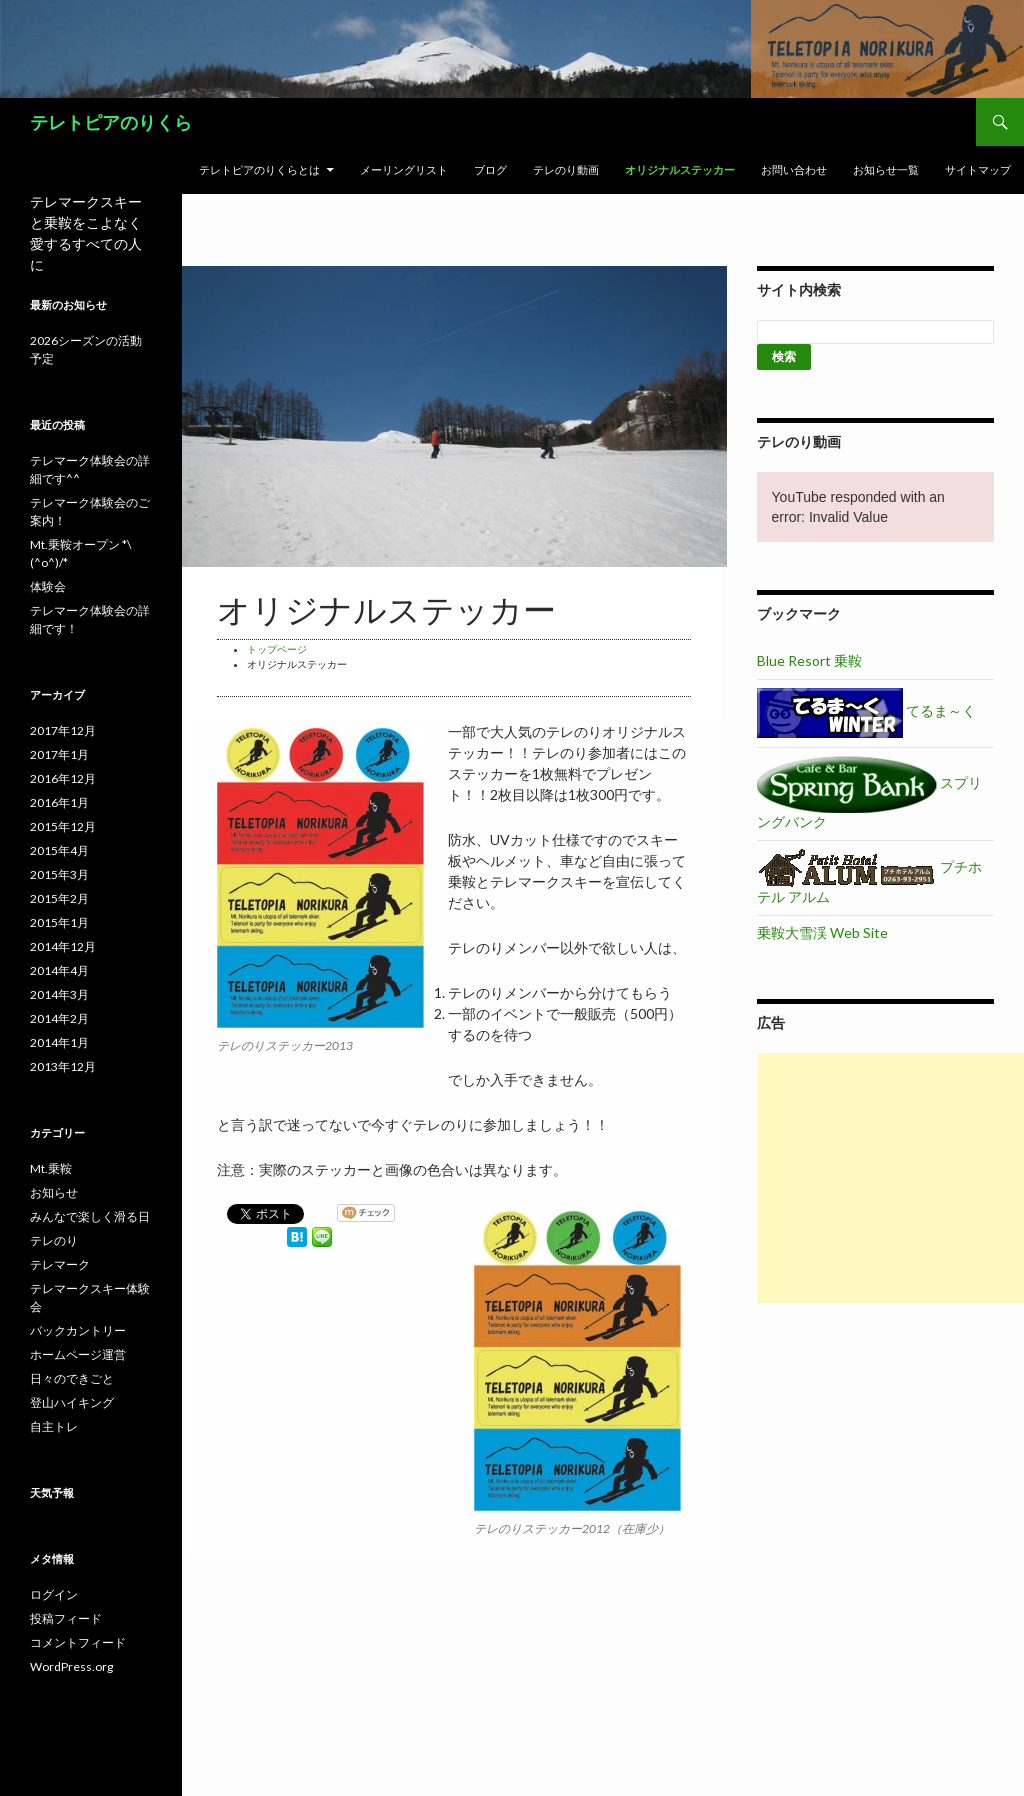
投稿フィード (66, 1618)
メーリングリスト (404, 169)
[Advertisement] (890, 1178)
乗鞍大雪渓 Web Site (822, 932)
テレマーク (60, 1264)
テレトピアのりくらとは (259, 169)
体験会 (48, 586)
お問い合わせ (794, 169)
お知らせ (54, 1192)
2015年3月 (59, 874)
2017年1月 (59, 754)
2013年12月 (63, 1066)
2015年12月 (63, 826)
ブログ (490, 169)
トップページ (277, 649)
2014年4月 (59, 970)
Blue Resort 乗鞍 (809, 660)
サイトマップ (978, 169)
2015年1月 (59, 922)
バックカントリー (78, 1330)
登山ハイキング (72, 1402)
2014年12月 (63, 946)
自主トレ (54, 1426)
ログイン (54, 1594)
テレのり (54, 1240)
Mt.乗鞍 (51, 1168)
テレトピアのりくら (111, 122)
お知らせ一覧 (886, 169)
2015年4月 (59, 850)
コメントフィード (78, 1642)
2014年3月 (59, 994)
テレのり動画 (566, 169)
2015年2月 (59, 898)
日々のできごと (72, 1378)
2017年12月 (63, 730)
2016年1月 (59, 802)
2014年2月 (59, 1018)
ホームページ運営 (78, 1354)
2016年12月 (63, 778)
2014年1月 (59, 1042)
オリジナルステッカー (680, 169)
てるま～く (866, 710)
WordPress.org (71, 1666)
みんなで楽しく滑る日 (90, 1216)
